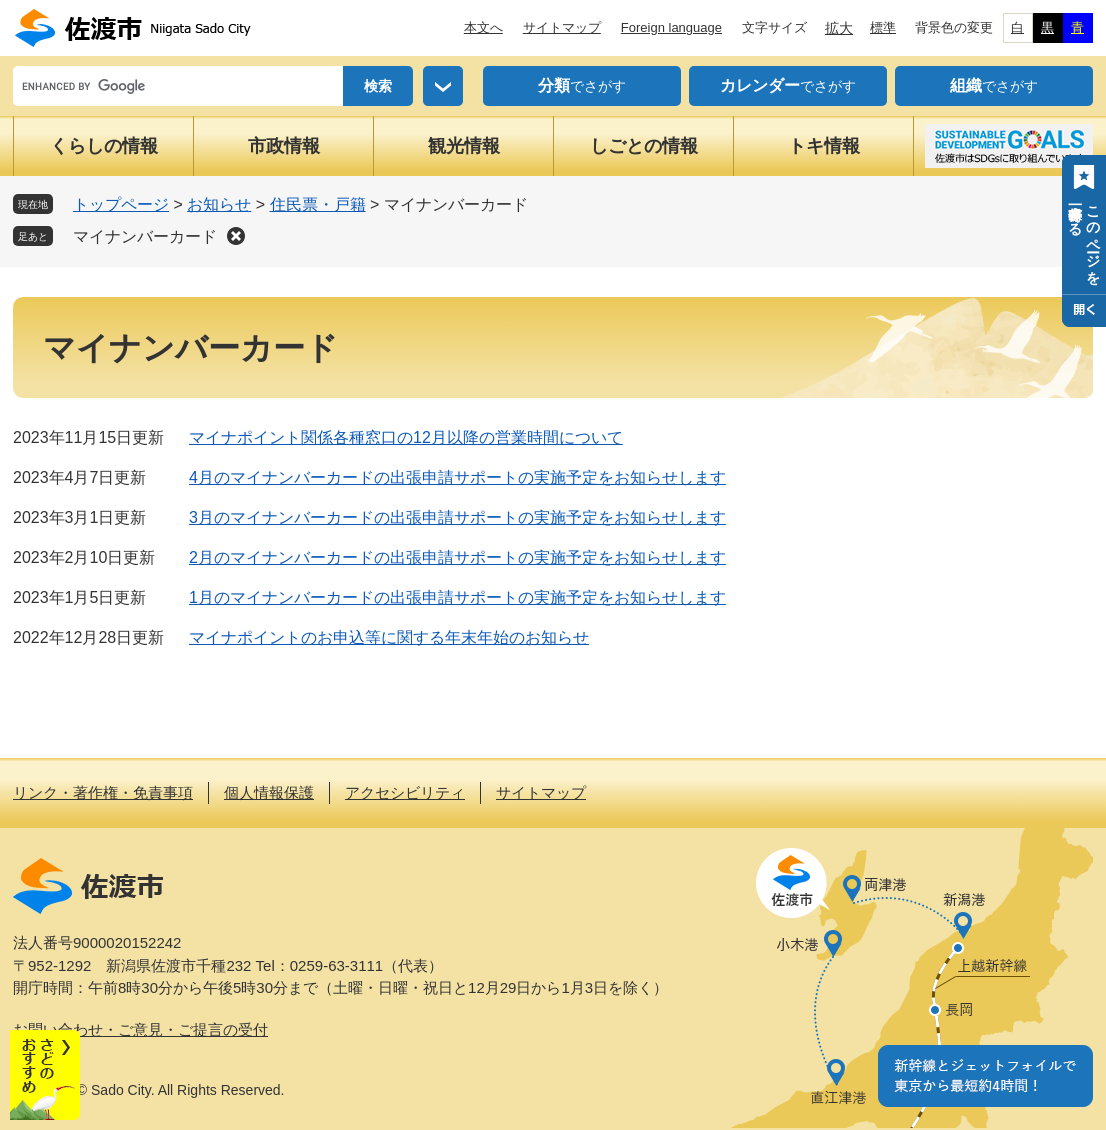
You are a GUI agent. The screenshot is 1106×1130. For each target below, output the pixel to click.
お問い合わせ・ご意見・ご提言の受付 (140, 1029)
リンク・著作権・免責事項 (103, 792)
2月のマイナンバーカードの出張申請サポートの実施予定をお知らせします (457, 557)
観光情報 (464, 146)
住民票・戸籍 (318, 204)
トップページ (121, 204)
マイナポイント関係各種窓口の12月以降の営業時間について (406, 437)
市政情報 (284, 146)
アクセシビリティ (405, 792)
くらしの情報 (104, 146)
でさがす (582, 86)
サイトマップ (562, 27)
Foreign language (671, 27)
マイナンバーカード (145, 236)
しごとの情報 (644, 146)
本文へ (483, 27)
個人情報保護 (269, 792)
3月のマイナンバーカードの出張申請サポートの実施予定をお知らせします (457, 517)
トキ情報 (824, 146)
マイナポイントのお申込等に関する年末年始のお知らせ (389, 637)
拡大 (839, 28)
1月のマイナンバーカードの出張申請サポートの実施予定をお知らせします (457, 597)
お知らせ (219, 204)
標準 (883, 27)
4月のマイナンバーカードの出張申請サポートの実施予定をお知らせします (457, 477)
